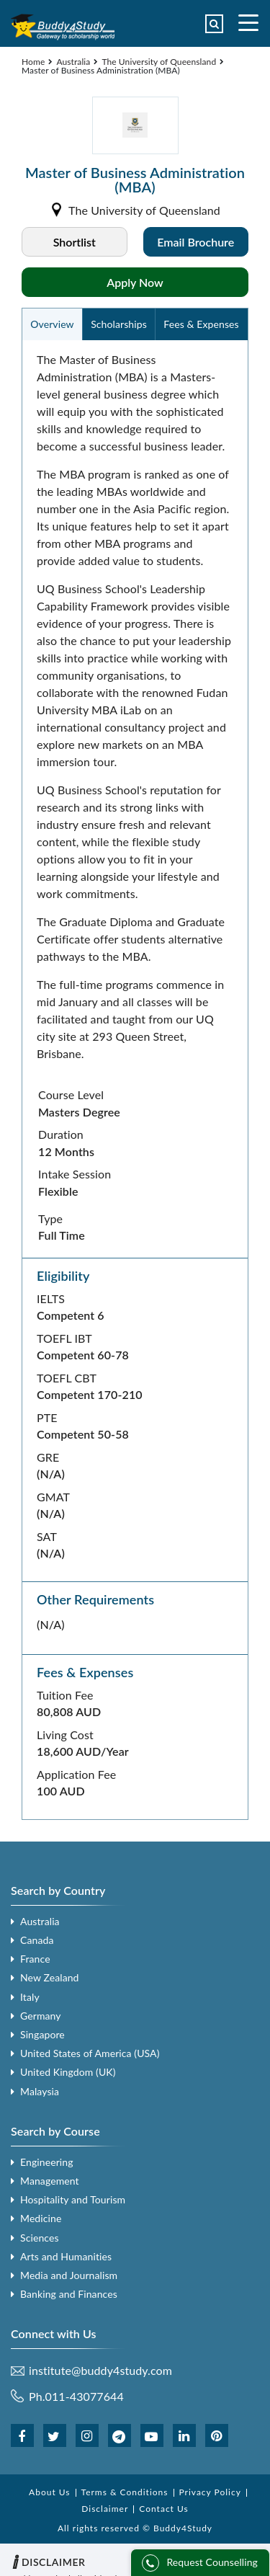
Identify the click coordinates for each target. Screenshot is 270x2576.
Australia (73, 61)
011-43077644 (84, 2396)
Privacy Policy (210, 2492)
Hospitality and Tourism (72, 2199)
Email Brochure (195, 242)
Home (33, 61)
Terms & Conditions (124, 2492)
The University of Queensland (159, 61)
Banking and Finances (68, 2294)
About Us (49, 2492)
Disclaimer (104, 2508)
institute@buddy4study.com (100, 2370)
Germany (40, 2015)
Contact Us (163, 2508)
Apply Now (135, 282)
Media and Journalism (68, 2275)
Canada (36, 1940)
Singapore (42, 2034)
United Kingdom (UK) (68, 2072)
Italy (30, 1997)
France (35, 1959)
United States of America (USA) (90, 2053)
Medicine (40, 2218)
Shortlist (74, 242)
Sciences (39, 2237)
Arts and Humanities (66, 2256)
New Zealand (49, 1977)
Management (49, 2181)
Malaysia (39, 2091)
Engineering (46, 2162)
